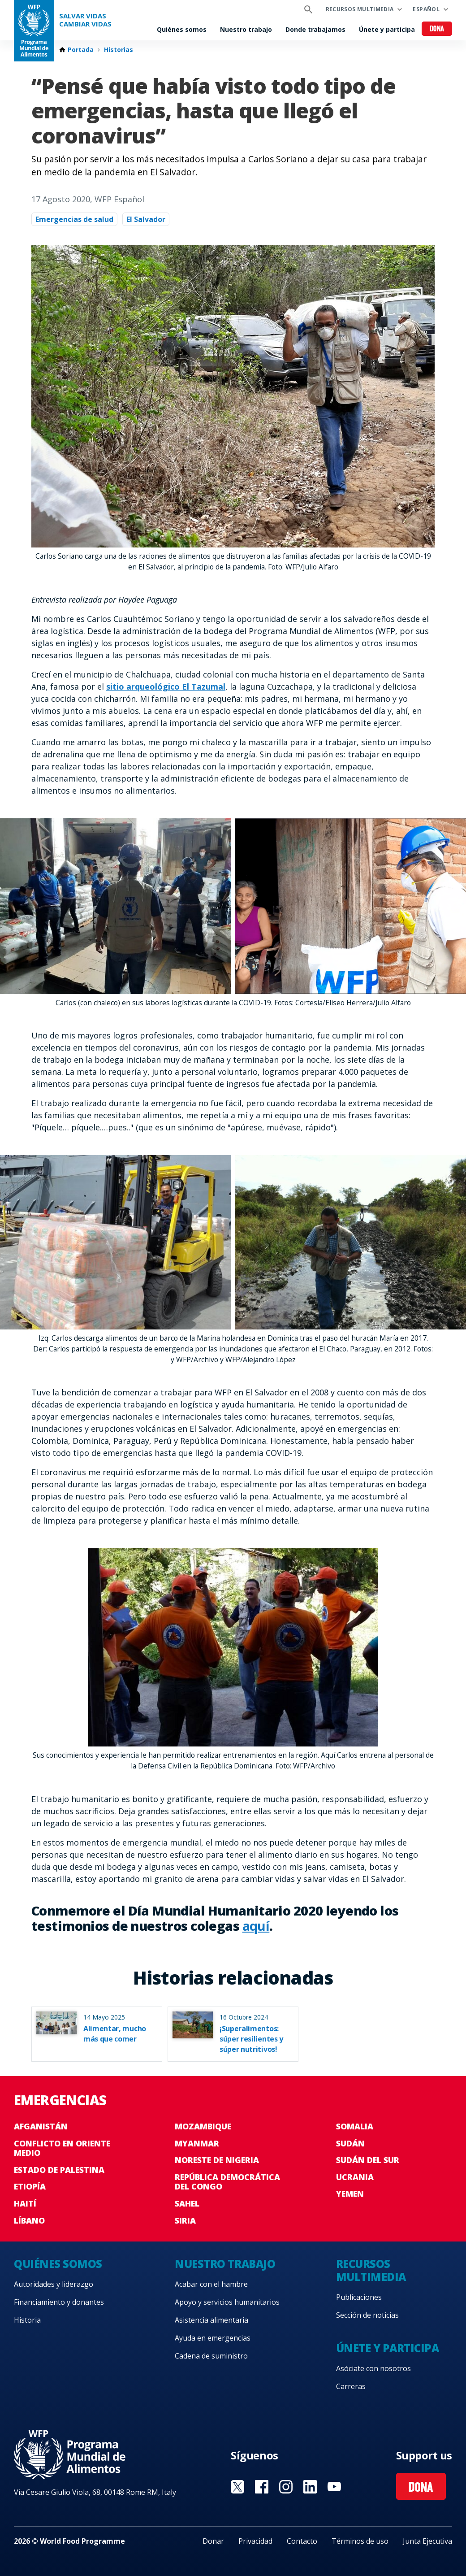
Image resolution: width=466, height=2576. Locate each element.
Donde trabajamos (315, 29)
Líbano (29, 2220)
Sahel (187, 2203)
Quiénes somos (182, 29)
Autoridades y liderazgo (53, 2284)
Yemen (350, 2193)
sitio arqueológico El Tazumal (165, 686)
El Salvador (145, 219)
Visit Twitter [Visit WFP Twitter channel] (237, 2486)
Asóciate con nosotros (373, 2368)
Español (426, 9)
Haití (25, 2203)
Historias (118, 50)
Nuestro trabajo (246, 29)
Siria (185, 2220)
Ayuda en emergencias (212, 2338)
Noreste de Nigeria (217, 2160)
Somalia (354, 2126)
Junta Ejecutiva (427, 2541)
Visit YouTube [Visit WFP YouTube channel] (334, 2486)
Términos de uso (360, 2541)
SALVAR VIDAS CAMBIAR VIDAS (85, 20)
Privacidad (255, 2541)
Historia (27, 2320)
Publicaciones (359, 2297)
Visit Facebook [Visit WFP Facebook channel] (261, 2486)
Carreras (351, 2386)
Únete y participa (387, 29)
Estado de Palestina (59, 2169)
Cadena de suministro (211, 2356)
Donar (213, 2541)
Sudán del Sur (367, 2160)
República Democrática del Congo (227, 2182)
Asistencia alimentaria (211, 2320)
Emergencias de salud (74, 219)
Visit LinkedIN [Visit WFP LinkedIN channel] (310, 2486)
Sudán (350, 2143)
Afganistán (41, 2126)
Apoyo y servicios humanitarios (227, 2302)
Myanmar (197, 2143)
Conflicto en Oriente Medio (62, 2148)
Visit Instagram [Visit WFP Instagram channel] (286, 2486)
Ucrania (355, 2177)
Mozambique (203, 2126)
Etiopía (30, 2186)
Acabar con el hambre (211, 2284)
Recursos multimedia (360, 9)
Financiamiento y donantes (59, 2302)
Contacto (302, 2541)
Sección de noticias (367, 2315)
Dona (437, 29)
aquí (256, 1925)
